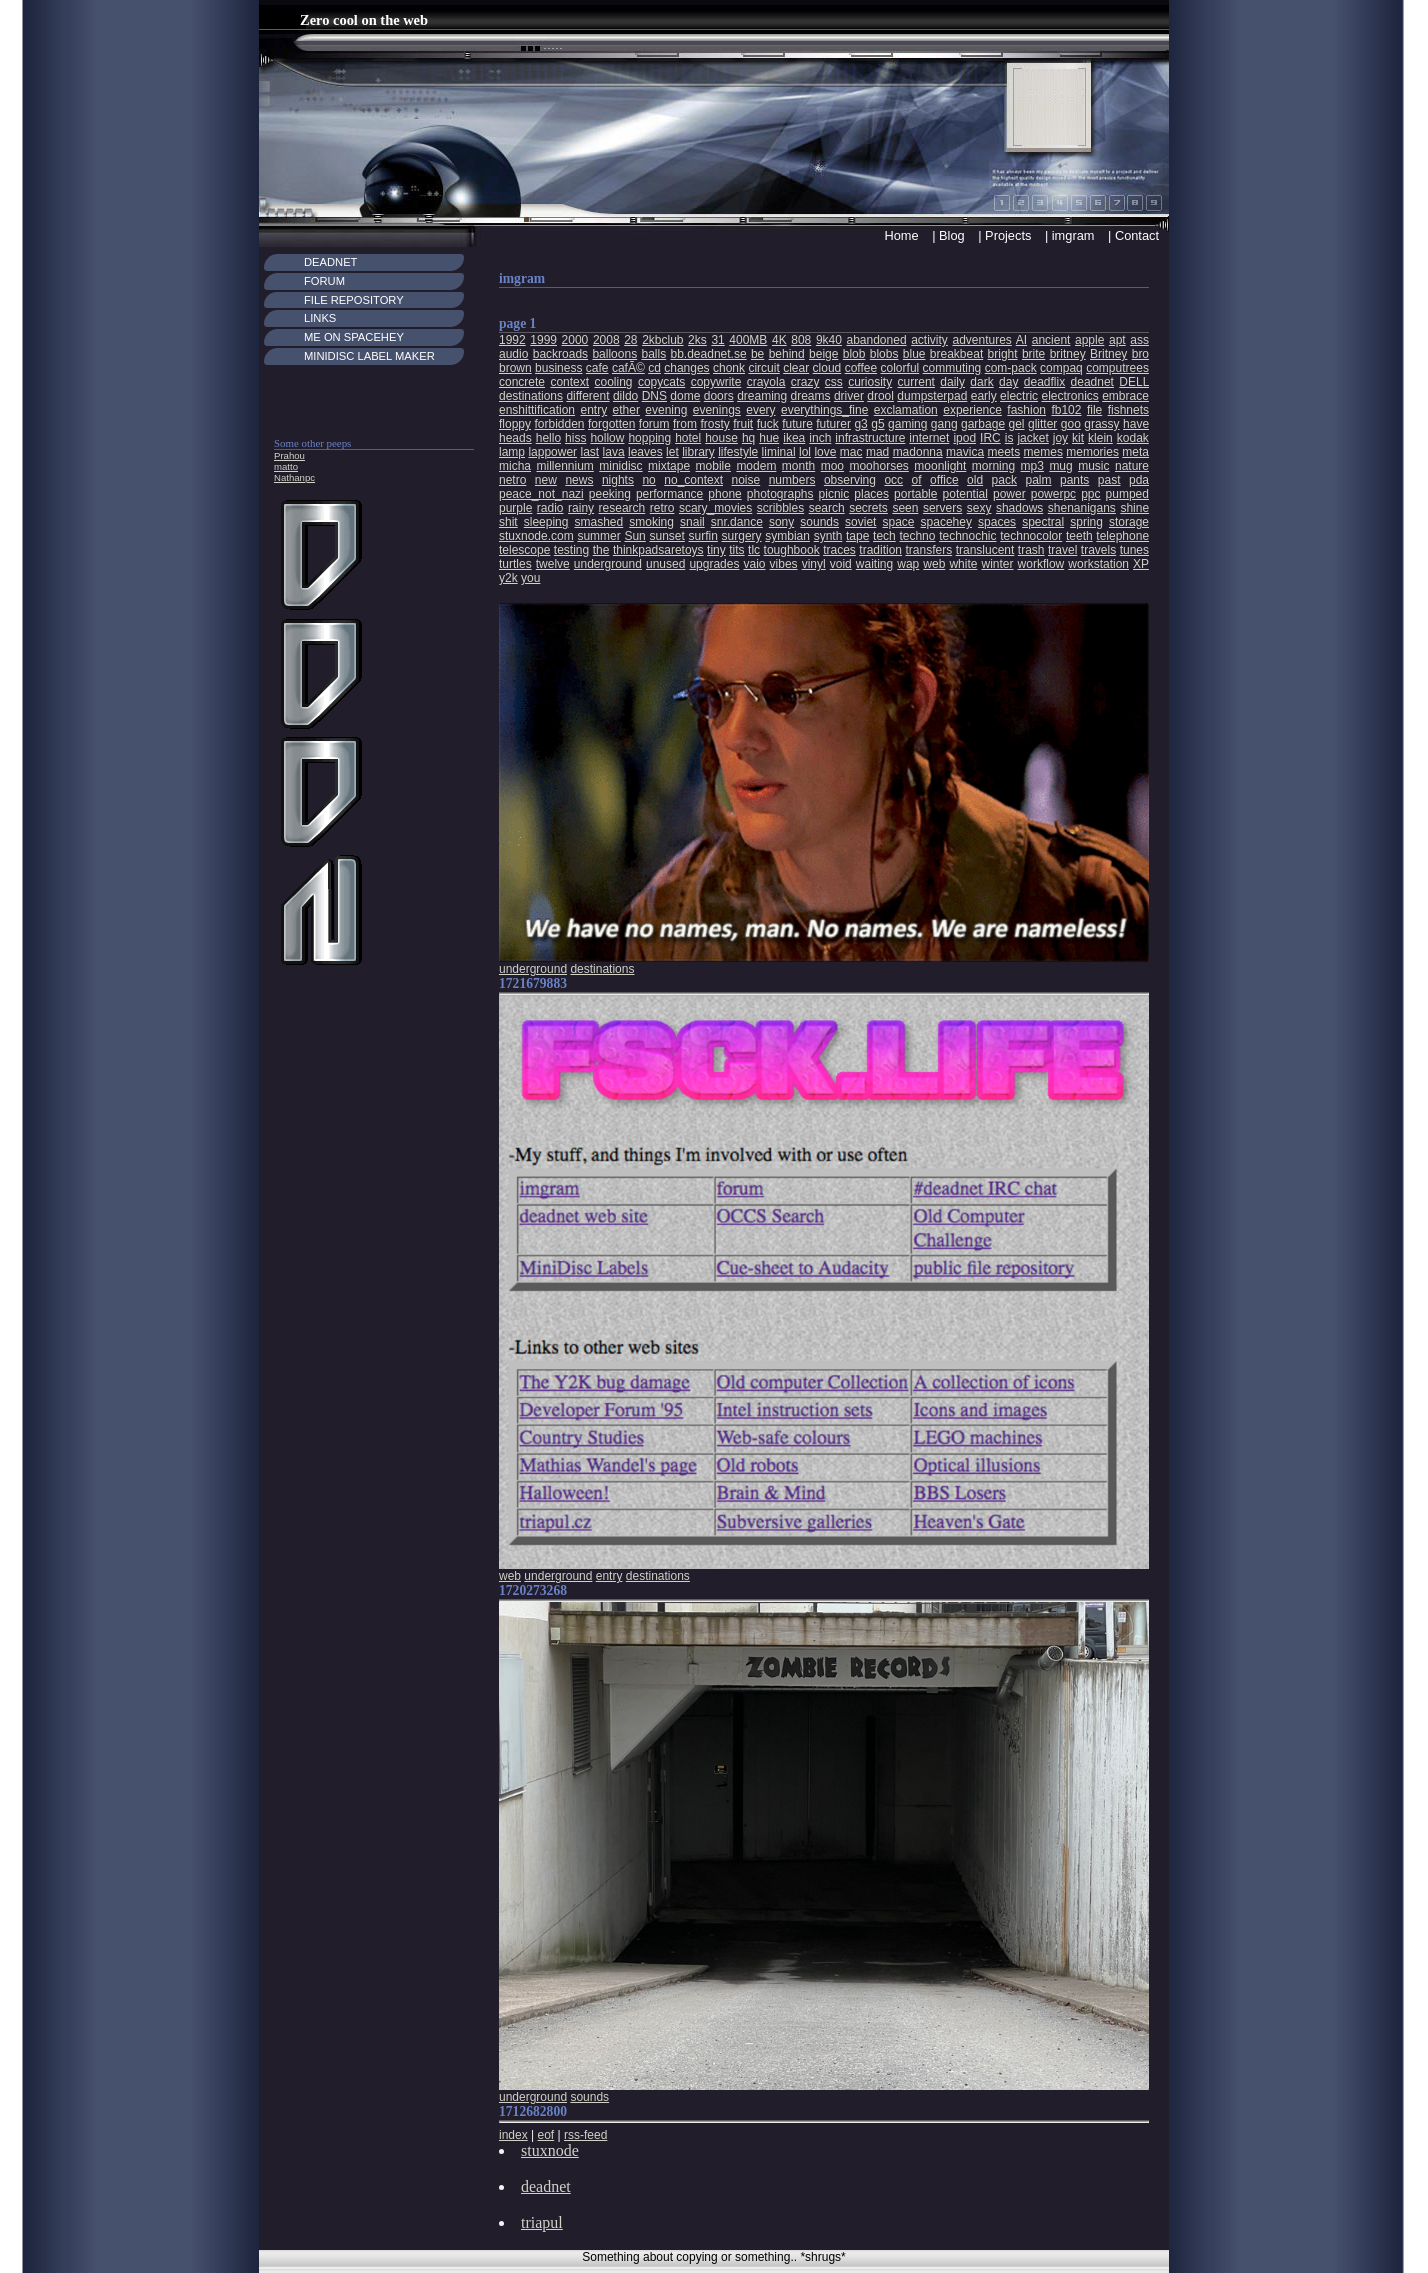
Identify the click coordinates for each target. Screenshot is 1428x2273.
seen (905, 508)
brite (1033, 354)
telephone (1122, 536)
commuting (952, 368)
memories (1092, 452)
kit (1078, 438)
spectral (1043, 522)
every (760, 410)
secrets (868, 508)
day (1008, 382)
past (1109, 480)
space (899, 522)
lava (614, 452)
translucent (985, 550)
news (579, 480)
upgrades (714, 564)
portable (915, 494)
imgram (1073, 235)
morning (993, 466)
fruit (743, 424)
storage (1129, 522)
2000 (575, 340)
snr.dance (737, 522)
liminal (779, 452)
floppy (515, 424)
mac (851, 452)
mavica (965, 452)
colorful (900, 368)
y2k (508, 578)
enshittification (537, 410)
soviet (860, 522)
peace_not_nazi (541, 494)
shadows (1019, 508)
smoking (651, 522)
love (825, 452)
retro (662, 508)
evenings (717, 410)
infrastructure (870, 438)
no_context (693, 480)
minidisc (620, 466)
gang (944, 424)
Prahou (289, 455)
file (1094, 410)
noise (746, 480)
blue (914, 354)
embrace (1125, 396)
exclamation (906, 410)
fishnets (1128, 410)
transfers (928, 550)
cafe (597, 368)
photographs (780, 494)
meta (1135, 452)
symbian (787, 536)
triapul (542, 2222)
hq (748, 438)
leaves (645, 452)
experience (972, 410)
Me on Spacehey (354, 337)
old (975, 480)
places (871, 494)
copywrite (716, 382)
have (1136, 424)
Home (901, 235)
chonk (729, 368)
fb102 (1066, 410)
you (530, 578)
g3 (860, 424)
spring (1086, 522)
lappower (552, 452)
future (797, 424)
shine (1134, 508)
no (648, 480)
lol (805, 452)
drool (880, 396)
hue (769, 438)
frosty (714, 424)
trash (1031, 550)
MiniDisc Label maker (369, 356)
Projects (1008, 235)
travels (1098, 550)
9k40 (829, 340)
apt (1117, 340)
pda (1139, 480)
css (834, 382)
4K (779, 340)
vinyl (814, 564)
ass (1139, 340)
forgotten (611, 424)
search (827, 508)
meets (1003, 452)
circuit (763, 368)
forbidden (559, 424)
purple (515, 508)
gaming (907, 424)
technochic (967, 536)
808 (801, 340)
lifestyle (738, 452)
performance (669, 494)
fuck (768, 424)
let (672, 452)
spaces (997, 522)
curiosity (870, 382)
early (984, 396)
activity (929, 340)
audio (513, 354)
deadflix (1044, 382)
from (685, 424)
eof (545, 2135)
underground (608, 564)
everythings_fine (824, 410)
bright (1003, 354)
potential (965, 494)
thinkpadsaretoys (658, 550)
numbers (792, 480)
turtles (515, 564)
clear (796, 368)
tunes (1134, 550)
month (798, 466)
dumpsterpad (932, 396)
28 (630, 340)
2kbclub (662, 340)
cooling (613, 382)
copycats (661, 382)
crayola (766, 382)
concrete (522, 382)
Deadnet (330, 262)
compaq (1061, 368)
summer (598, 536)
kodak (1133, 438)
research (622, 508)
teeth (1079, 536)
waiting (874, 564)
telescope (524, 550)
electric (1019, 396)
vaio (755, 564)
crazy (805, 382)
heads (515, 438)
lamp (512, 452)
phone (724, 494)
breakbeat (956, 354)
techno (917, 536)
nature (1132, 466)
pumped (1127, 494)
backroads (560, 354)
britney (1068, 354)
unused (665, 564)
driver (849, 396)
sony (781, 522)
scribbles (780, 508)
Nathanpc (294, 477)
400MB (748, 340)
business (558, 368)
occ (893, 480)
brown (515, 368)
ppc (1090, 494)
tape (857, 536)
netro (512, 480)
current (916, 382)
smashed (599, 522)
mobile (713, 466)
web (934, 564)
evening (666, 410)
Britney (1108, 354)
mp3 (1032, 466)
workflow (1041, 564)
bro (1140, 354)
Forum (324, 281)
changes (686, 368)
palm (1038, 480)
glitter (1042, 424)
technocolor (1031, 536)
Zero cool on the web (364, 20)
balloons (614, 354)
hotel (688, 438)
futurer (833, 424)
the (601, 550)
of (917, 480)
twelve (553, 564)
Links (320, 318)
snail (692, 522)
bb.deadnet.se (709, 354)
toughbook (792, 550)
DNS (654, 396)
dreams (811, 396)
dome (685, 396)
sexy (979, 508)
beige (823, 354)
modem (756, 466)
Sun (634, 536)
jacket (1032, 438)
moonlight (940, 466)
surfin (703, 536)
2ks (697, 340)
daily (952, 382)
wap (908, 564)
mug (1060, 466)
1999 (543, 340)
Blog (952, 235)
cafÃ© (628, 368)
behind (787, 354)
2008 (606, 340)
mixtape (669, 466)
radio (550, 508)
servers (942, 508)
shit (508, 522)
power (1009, 494)
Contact (1137, 235)
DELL (1134, 382)
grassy (1101, 424)
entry (593, 410)
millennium (564, 466)
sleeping (546, 522)
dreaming (762, 396)
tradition (880, 550)
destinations (531, 396)
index (513, 2135)
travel (1062, 550)
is (1009, 438)
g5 (877, 424)
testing (571, 550)
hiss (575, 438)
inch (820, 438)
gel (1017, 424)
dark (981, 382)
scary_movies (715, 508)
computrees (1117, 368)
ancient (1051, 340)
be (757, 354)
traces (839, 550)
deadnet (1092, 382)
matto (286, 466)
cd (654, 368)
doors (719, 396)
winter (997, 564)
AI (1021, 340)
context (569, 382)
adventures (981, 340)
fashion (1026, 410)
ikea (794, 438)
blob (854, 354)
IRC (990, 438)
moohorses (878, 466)
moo (832, 466)
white (963, 564)
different (587, 396)
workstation (1098, 564)
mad (877, 452)
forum (654, 424)
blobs (884, 354)
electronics (1069, 396)
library (698, 452)
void (841, 564)
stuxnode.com (536, 536)
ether (626, 410)
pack (1004, 480)
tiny (716, 550)
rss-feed (585, 2135)
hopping (649, 438)
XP (1141, 564)
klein (1100, 438)
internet (929, 438)
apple (1089, 340)
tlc (754, 550)
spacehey (946, 522)
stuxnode (550, 2150)
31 (717, 340)
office (944, 480)
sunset (666, 536)
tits (736, 550)
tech (884, 536)
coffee (861, 368)
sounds (819, 522)
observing (850, 480)
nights (618, 480)
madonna (918, 452)
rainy (581, 508)
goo (1071, 424)
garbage (983, 424)
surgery (742, 536)
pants (1074, 480)
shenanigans (1082, 508)
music (1093, 466)
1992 (512, 340)
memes (1043, 452)
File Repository (354, 300)
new (546, 480)
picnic (834, 494)
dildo (625, 396)
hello (548, 438)
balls (653, 354)
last (590, 452)
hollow (607, 438)
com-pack (1011, 368)
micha (515, 466)
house (721, 438)
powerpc (1053, 494)
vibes (784, 564)
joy (1060, 438)
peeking (610, 494)
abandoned (877, 340)
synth (828, 536)
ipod (964, 438)
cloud (827, 368)
